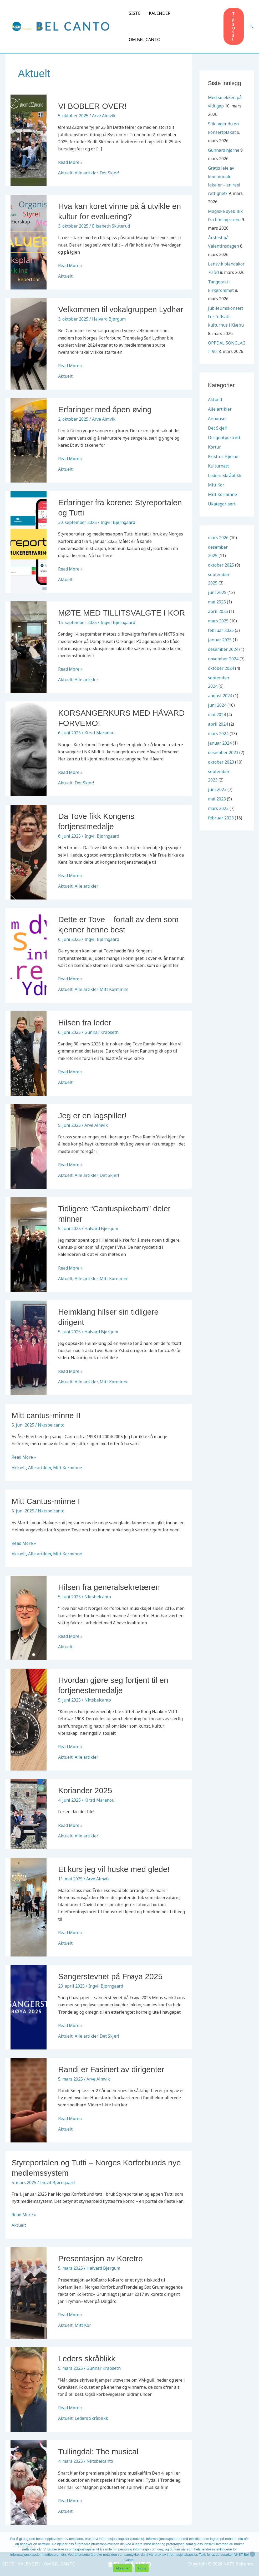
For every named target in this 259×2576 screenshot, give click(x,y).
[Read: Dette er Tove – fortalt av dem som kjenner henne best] (29, 955)
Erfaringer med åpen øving (104, 409)
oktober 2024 (221, 668)
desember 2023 (223, 752)
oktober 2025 (221, 565)
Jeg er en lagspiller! (92, 1115)
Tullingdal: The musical (98, 2451)
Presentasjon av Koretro (100, 2258)
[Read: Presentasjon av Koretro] (29, 2292)
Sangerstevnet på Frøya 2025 (110, 1976)
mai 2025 (217, 602)
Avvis (142, 2568)
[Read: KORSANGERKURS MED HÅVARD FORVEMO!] (29, 748)
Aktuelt (65, 173)
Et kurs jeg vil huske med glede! (114, 1869)
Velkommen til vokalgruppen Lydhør (120, 309)
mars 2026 (218, 537)
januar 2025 (220, 640)
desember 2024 (223, 649)
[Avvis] (252, 2554)
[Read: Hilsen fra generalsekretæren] (29, 1617)
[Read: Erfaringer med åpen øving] (29, 440)
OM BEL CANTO (144, 39)
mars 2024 (218, 733)
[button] (234, 26)
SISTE (134, 13)
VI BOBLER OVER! (92, 106)
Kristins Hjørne (223, 456)
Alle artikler (86, 173)
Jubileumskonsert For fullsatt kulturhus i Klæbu (226, 316)
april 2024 (218, 724)
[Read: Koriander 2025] (29, 1814)
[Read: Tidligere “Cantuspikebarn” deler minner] (29, 1244)
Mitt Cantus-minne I (46, 1501)
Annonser (217, 418)
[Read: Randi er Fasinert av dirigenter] (29, 2099)
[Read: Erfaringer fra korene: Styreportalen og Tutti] (29, 541)
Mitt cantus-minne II (46, 1415)
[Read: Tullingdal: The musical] (29, 2482)
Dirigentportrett (224, 437)
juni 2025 (217, 592)
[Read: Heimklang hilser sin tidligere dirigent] (29, 1347)
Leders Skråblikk (91, 2418)
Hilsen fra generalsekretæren (109, 1587)
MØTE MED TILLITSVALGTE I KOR (121, 612)
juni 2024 (217, 705)
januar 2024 (220, 743)
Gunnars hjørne (223, 150)
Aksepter (123, 2568)
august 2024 (220, 696)
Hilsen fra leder (84, 1022)
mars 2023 (218, 808)
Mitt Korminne (114, 989)
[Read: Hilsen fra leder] (29, 1053)
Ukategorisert (222, 504)
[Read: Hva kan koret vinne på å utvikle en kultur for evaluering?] (29, 241)
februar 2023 (221, 818)
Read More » (70, 162)
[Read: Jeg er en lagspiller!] (29, 1146)
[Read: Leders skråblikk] (29, 2389)
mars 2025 (218, 621)
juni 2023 (217, 789)
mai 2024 (217, 714)
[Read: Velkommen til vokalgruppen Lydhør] (29, 343)
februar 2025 (221, 630)
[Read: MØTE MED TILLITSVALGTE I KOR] (29, 647)
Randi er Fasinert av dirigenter (111, 2069)
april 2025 (218, 611)
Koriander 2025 (85, 1790)
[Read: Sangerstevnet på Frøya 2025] (29, 2007)
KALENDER (159, 13)
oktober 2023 (221, 762)
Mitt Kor (83, 2325)
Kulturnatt (218, 466)
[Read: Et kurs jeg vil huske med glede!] (29, 1906)
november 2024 (223, 659)
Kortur (214, 447)
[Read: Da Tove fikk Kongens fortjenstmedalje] (29, 851)
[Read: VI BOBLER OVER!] (29, 140)
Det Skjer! (109, 173)
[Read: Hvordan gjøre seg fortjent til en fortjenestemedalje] (29, 1719)
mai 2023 (217, 799)
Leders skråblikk (86, 2358)
